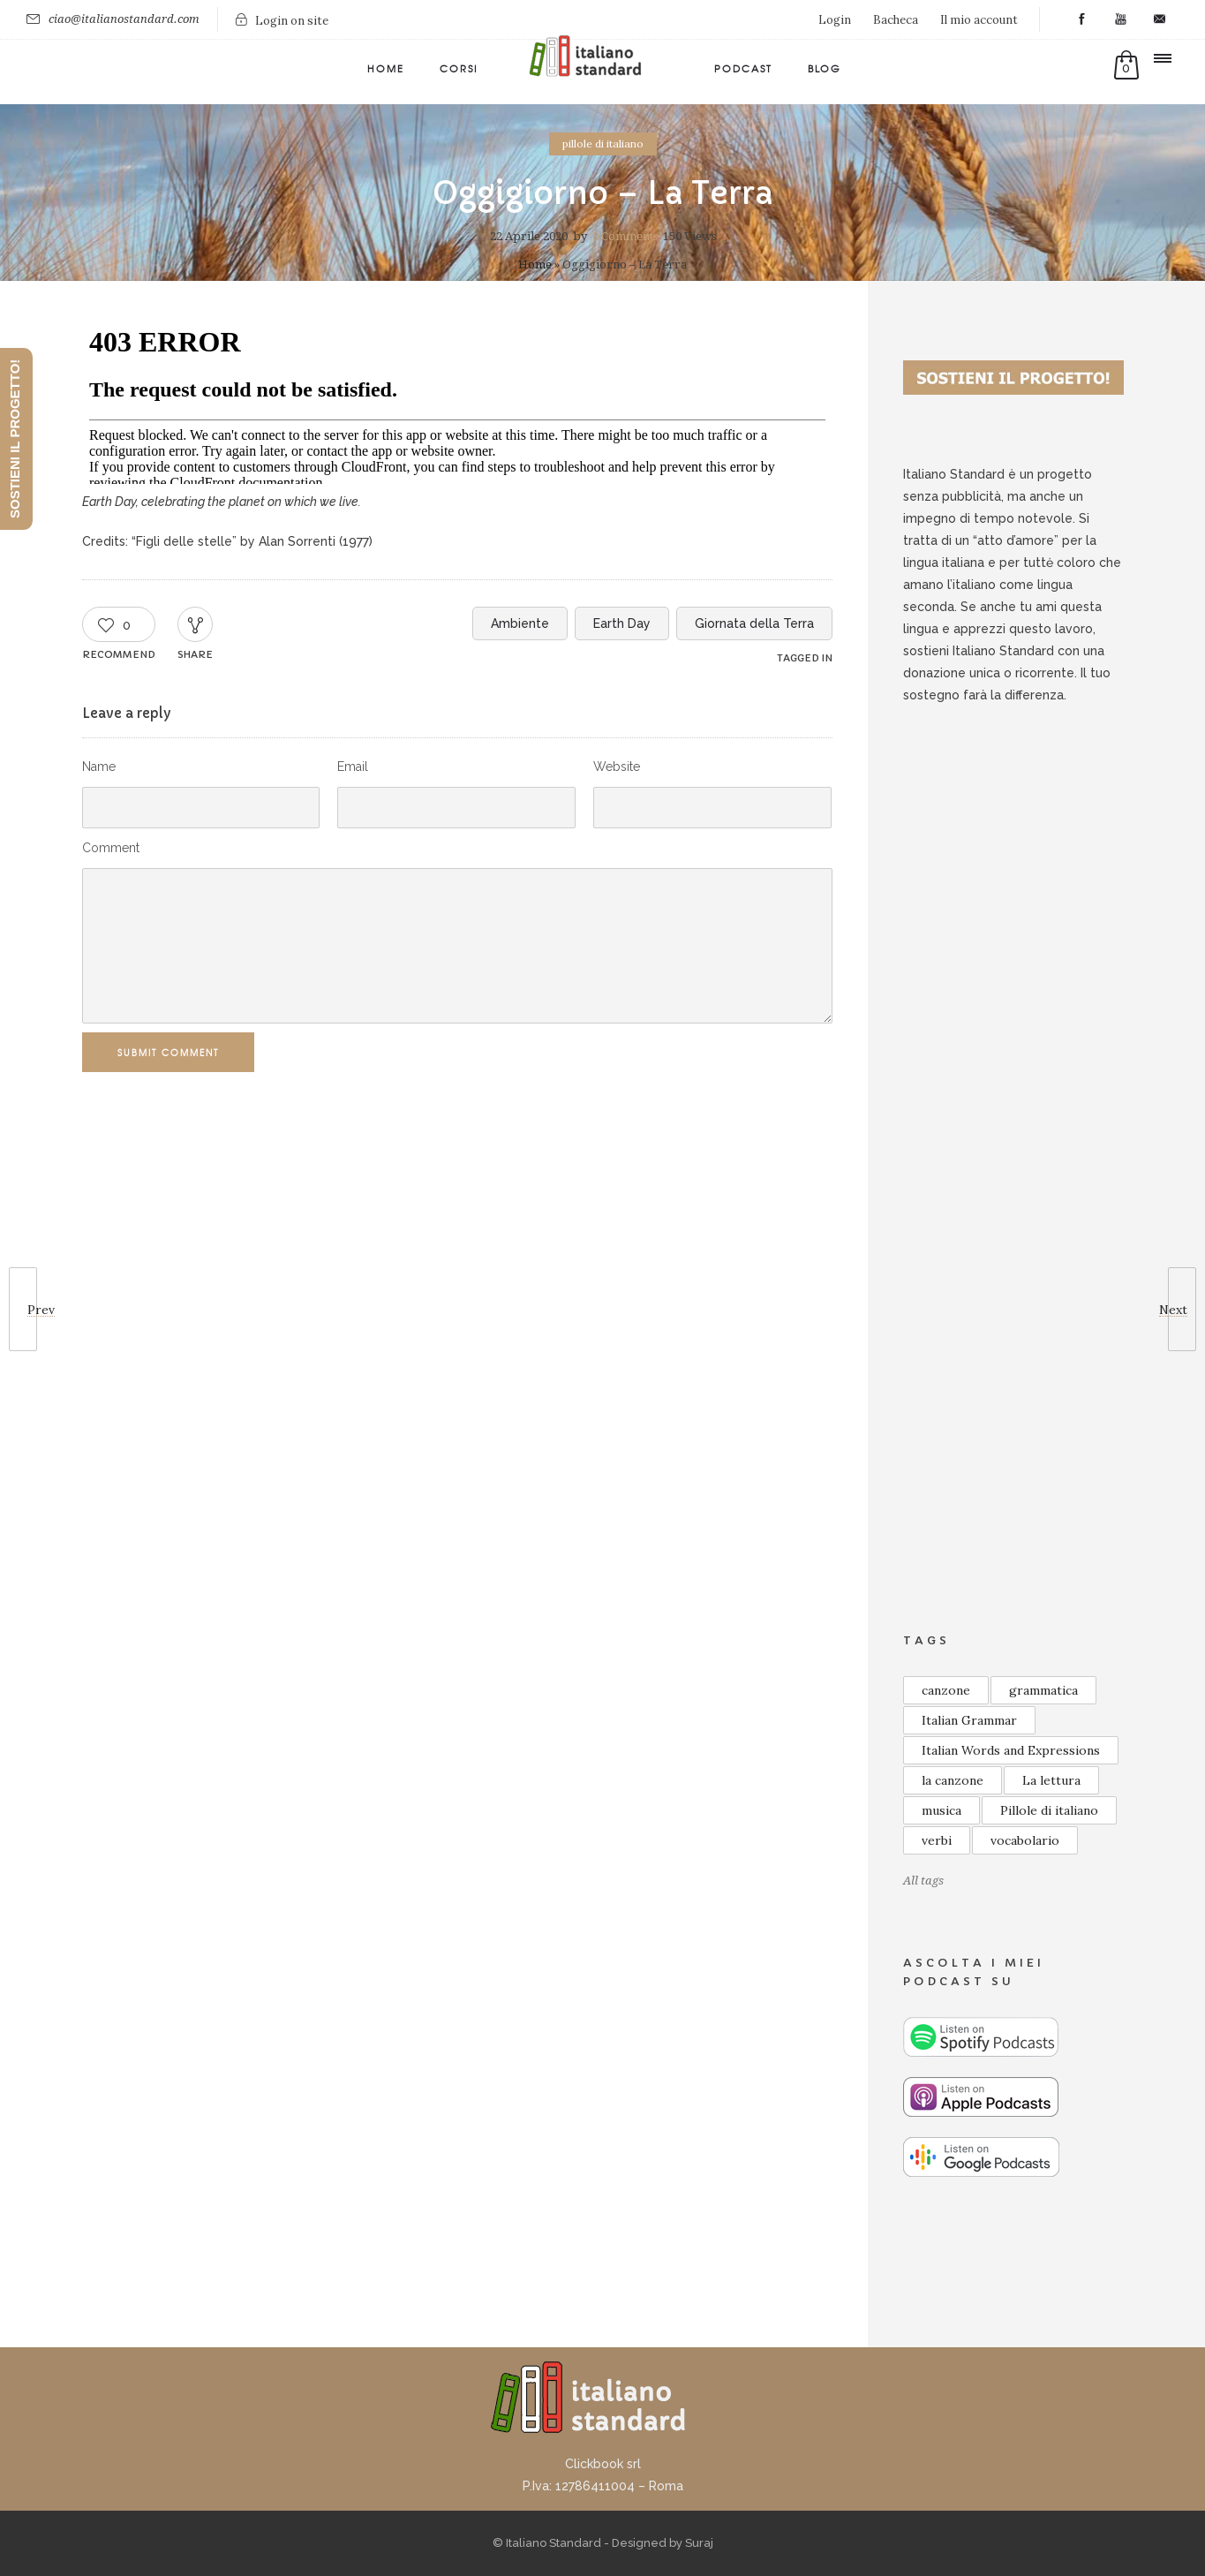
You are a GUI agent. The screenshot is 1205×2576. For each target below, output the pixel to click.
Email (352, 766)
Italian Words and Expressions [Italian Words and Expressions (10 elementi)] (1011, 1750)
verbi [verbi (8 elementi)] (937, 1840)
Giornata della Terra (754, 623)
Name (99, 766)
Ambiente (520, 623)
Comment (110, 848)
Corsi (459, 68)
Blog (824, 68)
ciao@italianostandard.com (124, 19)
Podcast (743, 68)
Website (616, 766)
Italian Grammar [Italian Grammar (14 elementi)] (969, 1720)
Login (834, 19)
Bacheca (895, 19)
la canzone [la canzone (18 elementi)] (952, 1780)
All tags (923, 1880)
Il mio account (979, 19)
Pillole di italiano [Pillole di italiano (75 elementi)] (1049, 1810)
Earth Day (622, 623)
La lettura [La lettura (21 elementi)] (1051, 1780)
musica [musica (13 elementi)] (941, 1810)
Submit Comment (176, 1052)
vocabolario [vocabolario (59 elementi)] (1024, 1840)
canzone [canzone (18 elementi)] (946, 1690)
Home (385, 68)
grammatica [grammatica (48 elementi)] (1043, 1690)
